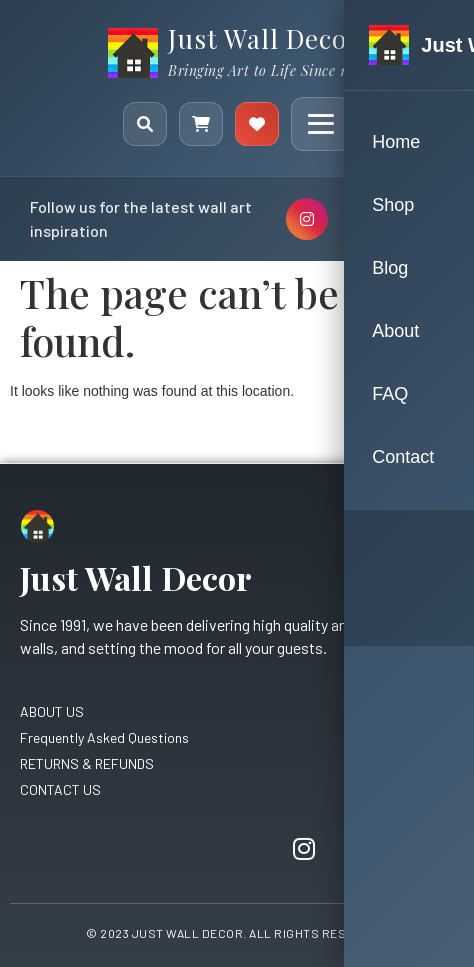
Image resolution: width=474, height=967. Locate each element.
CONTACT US (60, 789)
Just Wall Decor (264, 38)
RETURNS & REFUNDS (87, 763)
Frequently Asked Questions (104, 737)
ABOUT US (52, 711)
